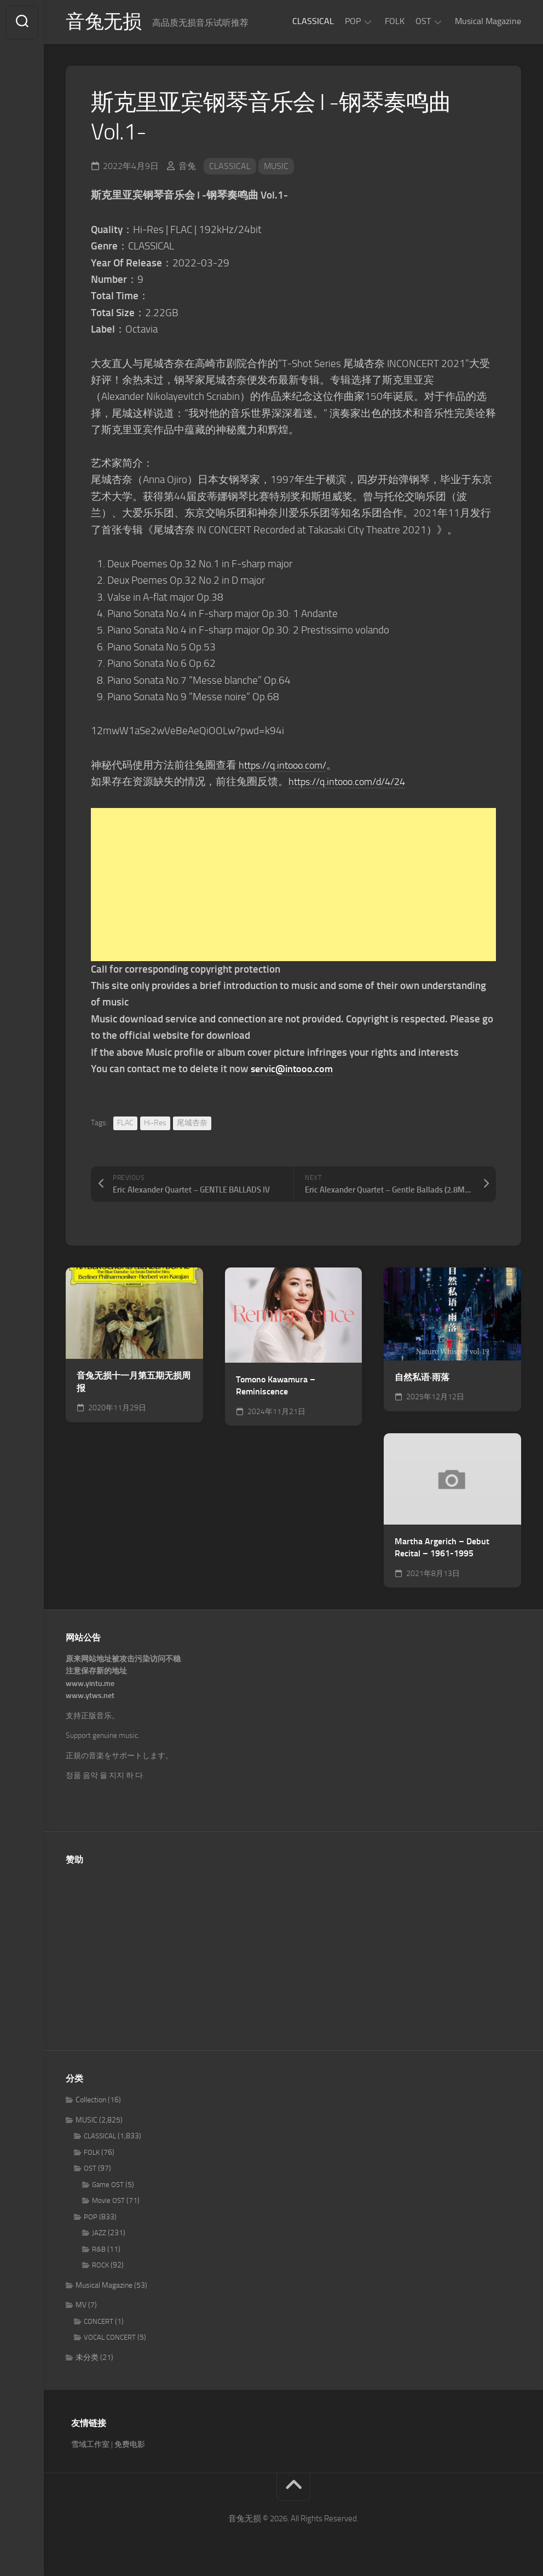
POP (353, 21)
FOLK (395, 21)
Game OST (108, 2186)
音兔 (187, 167)
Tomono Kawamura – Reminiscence (275, 1386)
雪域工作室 (90, 2445)
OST (423, 21)
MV (81, 2306)
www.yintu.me (90, 1684)
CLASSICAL (313, 21)
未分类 (87, 2358)
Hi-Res (155, 1124)
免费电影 (129, 2445)
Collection (91, 2101)
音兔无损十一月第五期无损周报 (133, 1382)
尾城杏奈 (192, 1124)
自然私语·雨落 (422, 1378)
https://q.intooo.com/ (286, 766)
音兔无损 (104, 22)
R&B (99, 2250)
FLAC (125, 1124)
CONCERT (98, 2322)
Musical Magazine (488, 21)
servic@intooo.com (294, 1069)
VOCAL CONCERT (110, 2339)
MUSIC (276, 167)
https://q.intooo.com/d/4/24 (352, 782)
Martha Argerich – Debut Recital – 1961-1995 (442, 1548)
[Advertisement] (293, 885)
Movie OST (108, 2202)
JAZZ (99, 2234)
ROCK (100, 2267)
